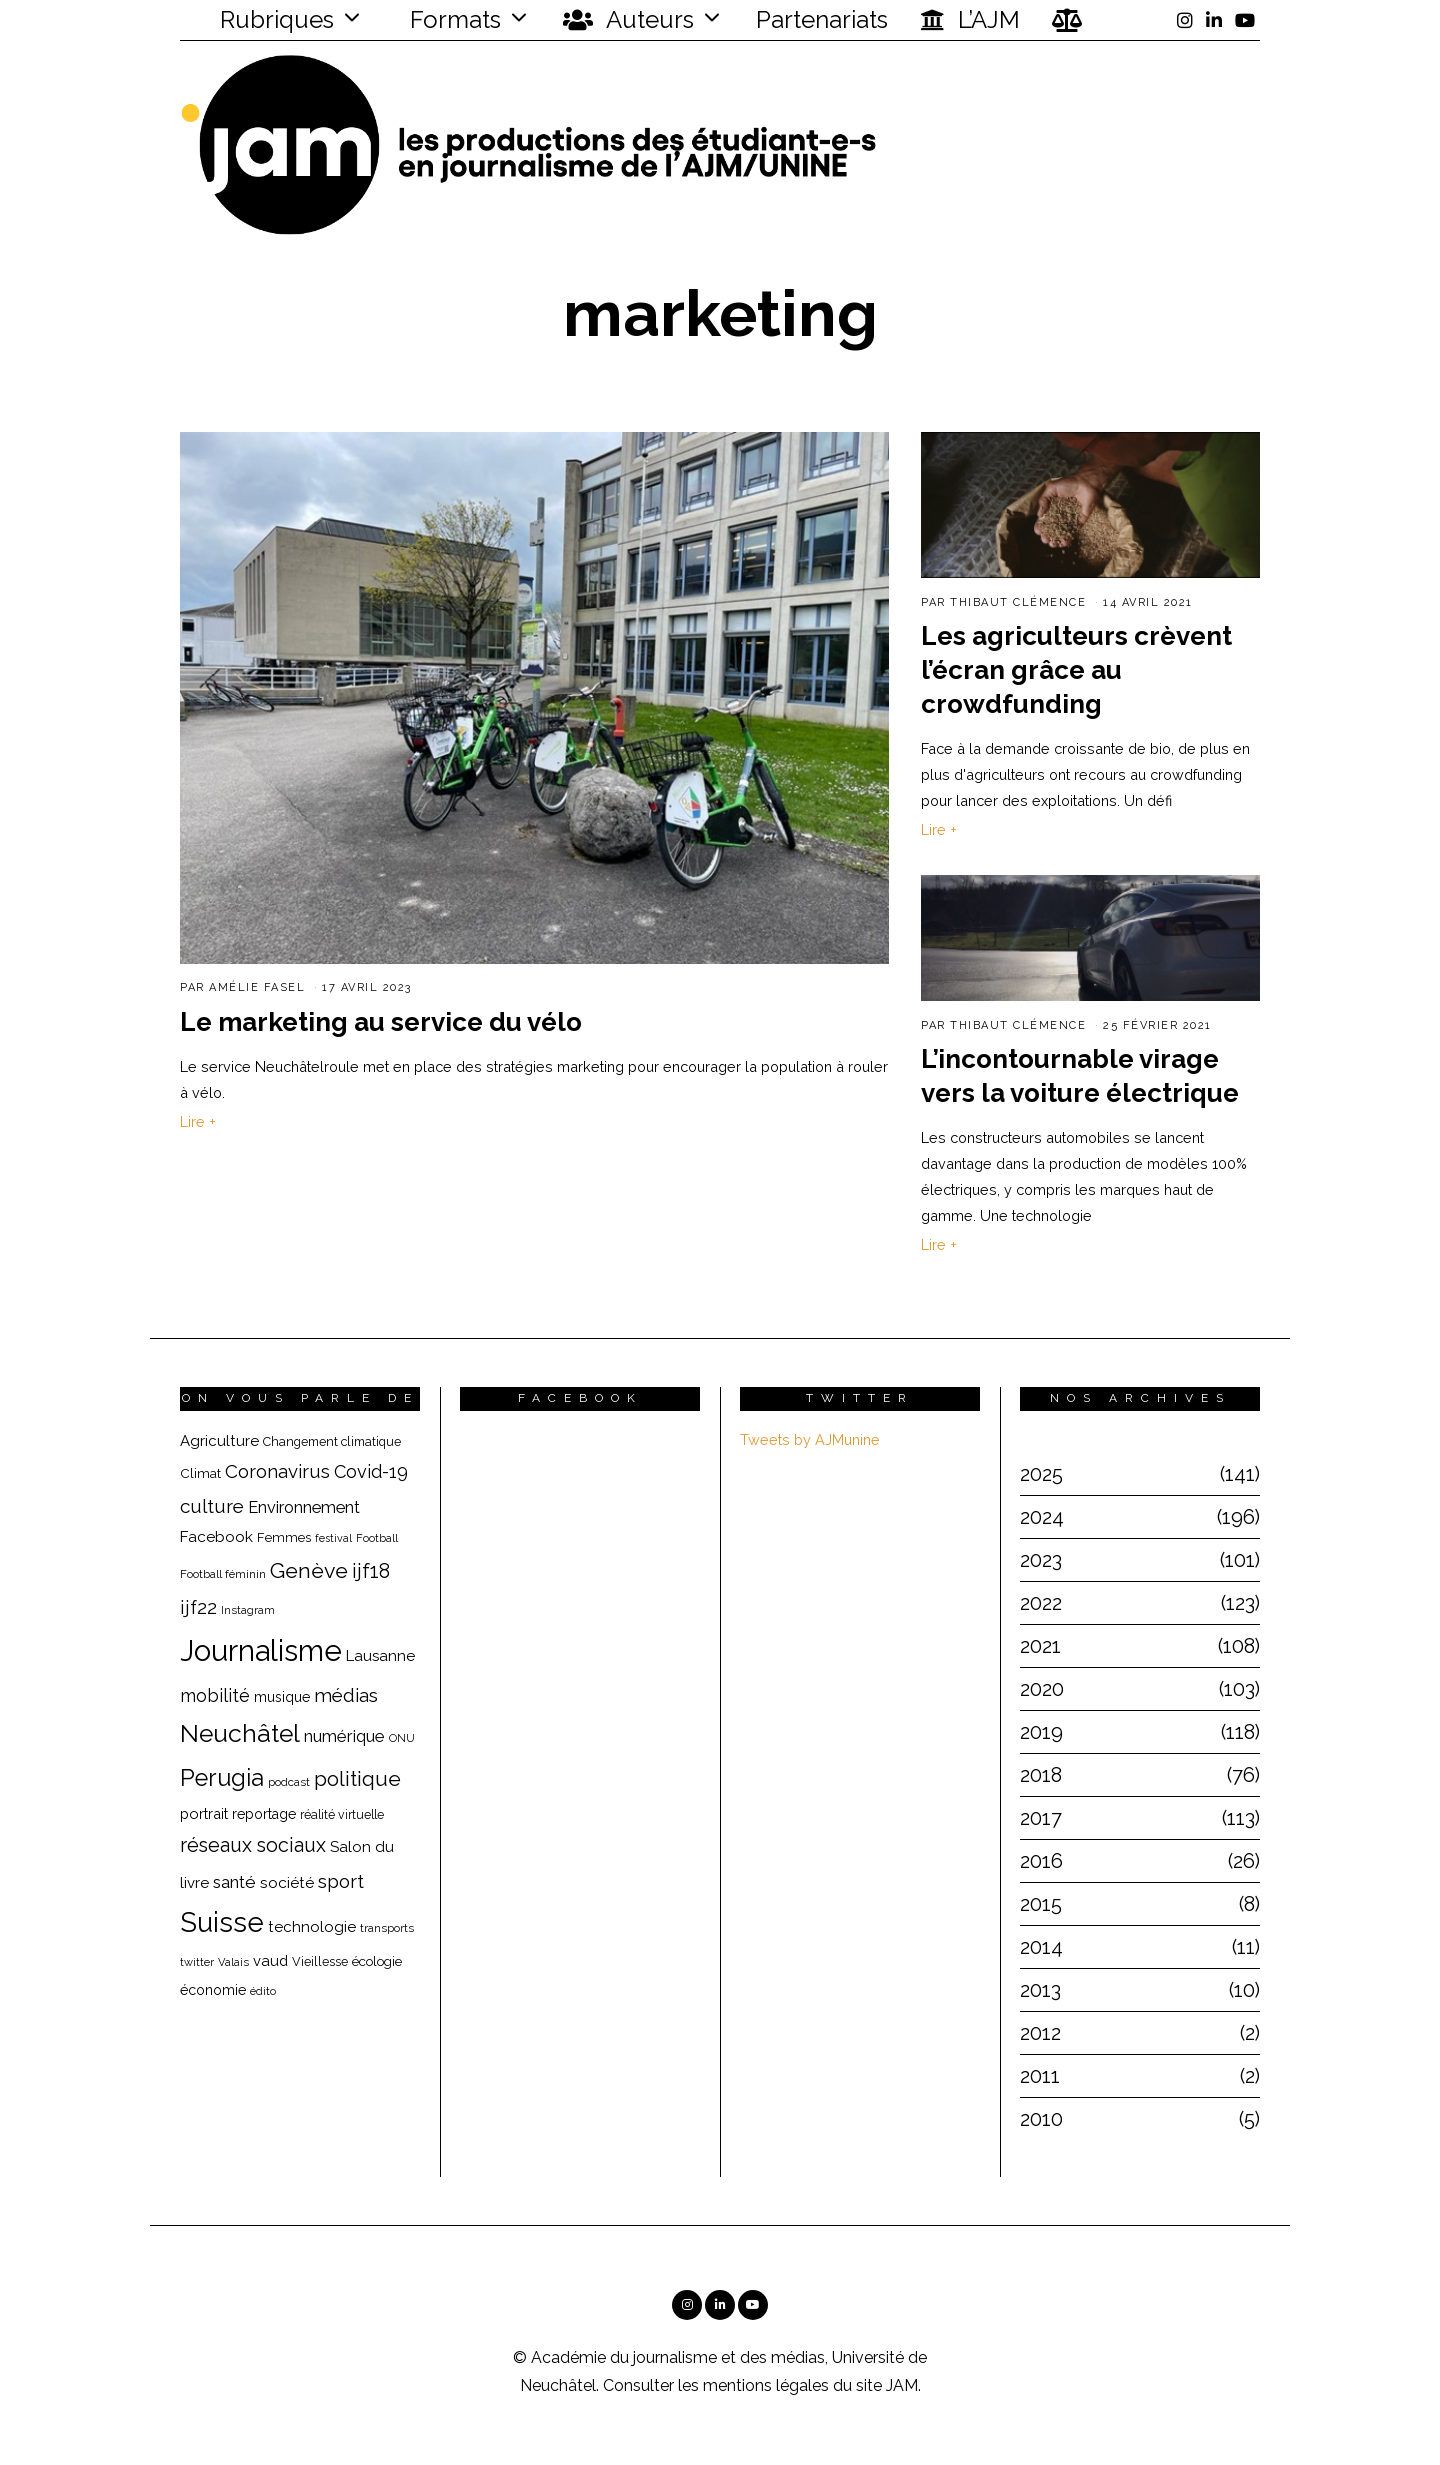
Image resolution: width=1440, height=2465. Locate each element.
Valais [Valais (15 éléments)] (233, 1962)
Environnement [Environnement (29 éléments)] (304, 1507)
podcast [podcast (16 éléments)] (289, 1782)
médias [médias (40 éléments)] (346, 1695)
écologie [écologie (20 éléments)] (377, 1961)
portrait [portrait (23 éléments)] (204, 1813)
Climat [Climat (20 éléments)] (200, 1473)
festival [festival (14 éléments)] (333, 1538)
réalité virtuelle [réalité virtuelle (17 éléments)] (342, 1815)
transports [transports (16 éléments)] (387, 1928)
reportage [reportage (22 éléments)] (264, 1814)
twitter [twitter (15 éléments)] (197, 1962)
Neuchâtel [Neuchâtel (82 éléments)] (240, 1733)
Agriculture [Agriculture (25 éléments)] (219, 1441)
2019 (1041, 1732)
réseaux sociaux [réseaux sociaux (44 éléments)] (253, 1845)
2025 (1041, 1474)
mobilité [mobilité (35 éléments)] (215, 1695)
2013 (1040, 1990)
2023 (1041, 1560)
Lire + (198, 1121)
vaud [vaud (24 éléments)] (270, 1960)
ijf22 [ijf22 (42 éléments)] (198, 1607)
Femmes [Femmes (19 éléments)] (284, 1537)
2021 (1040, 1646)
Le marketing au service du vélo (381, 1022)
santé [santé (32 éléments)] (234, 1882)
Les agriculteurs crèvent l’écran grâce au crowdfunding (1076, 670)
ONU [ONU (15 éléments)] (402, 1738)
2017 (1041, 1818)
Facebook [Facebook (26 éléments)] (216, 1536)
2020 (1042, 1689)
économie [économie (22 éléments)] (213, 1990)
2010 (1041, 2119)
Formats (452, 19)
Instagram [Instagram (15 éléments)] (248, 1610)
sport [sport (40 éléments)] (341, 1881)
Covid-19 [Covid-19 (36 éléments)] (371, 1471)
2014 (1041, 1947)
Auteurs (628, 20)
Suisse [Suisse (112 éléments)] (222, 1922)
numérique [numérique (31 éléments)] (344, 1736)
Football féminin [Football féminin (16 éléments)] (223, 1574)
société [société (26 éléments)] (287, 1882)
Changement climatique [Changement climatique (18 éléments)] (332, 1441)
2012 (1040, 2033)
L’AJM (970, 20)
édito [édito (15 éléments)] (263, 1991)
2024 (1042, 1517)
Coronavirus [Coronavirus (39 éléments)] (277, 1471)
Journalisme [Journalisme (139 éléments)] (261, 1650)
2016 (1041, 1861)
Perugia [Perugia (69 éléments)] (222, 1778)
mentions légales (766, 2385)
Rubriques (264, 19)
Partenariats (822, 19)
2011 (1040, 2076)
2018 (1041, 1775)
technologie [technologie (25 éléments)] (312, 1927)
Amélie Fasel (257, 987)
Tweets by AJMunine (810, 1439)
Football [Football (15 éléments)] (377, 1538)
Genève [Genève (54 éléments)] (309, 1570)
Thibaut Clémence (1018, 602)
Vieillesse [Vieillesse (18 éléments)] (320, 1961)
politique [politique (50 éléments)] (357, 1778)
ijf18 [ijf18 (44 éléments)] (371, 1571)
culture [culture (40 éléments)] (212, 1506)
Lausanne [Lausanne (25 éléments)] (380, 1656)
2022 (1041, 1603)
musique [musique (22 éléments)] (282, 1697)
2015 (1041, 1904)
